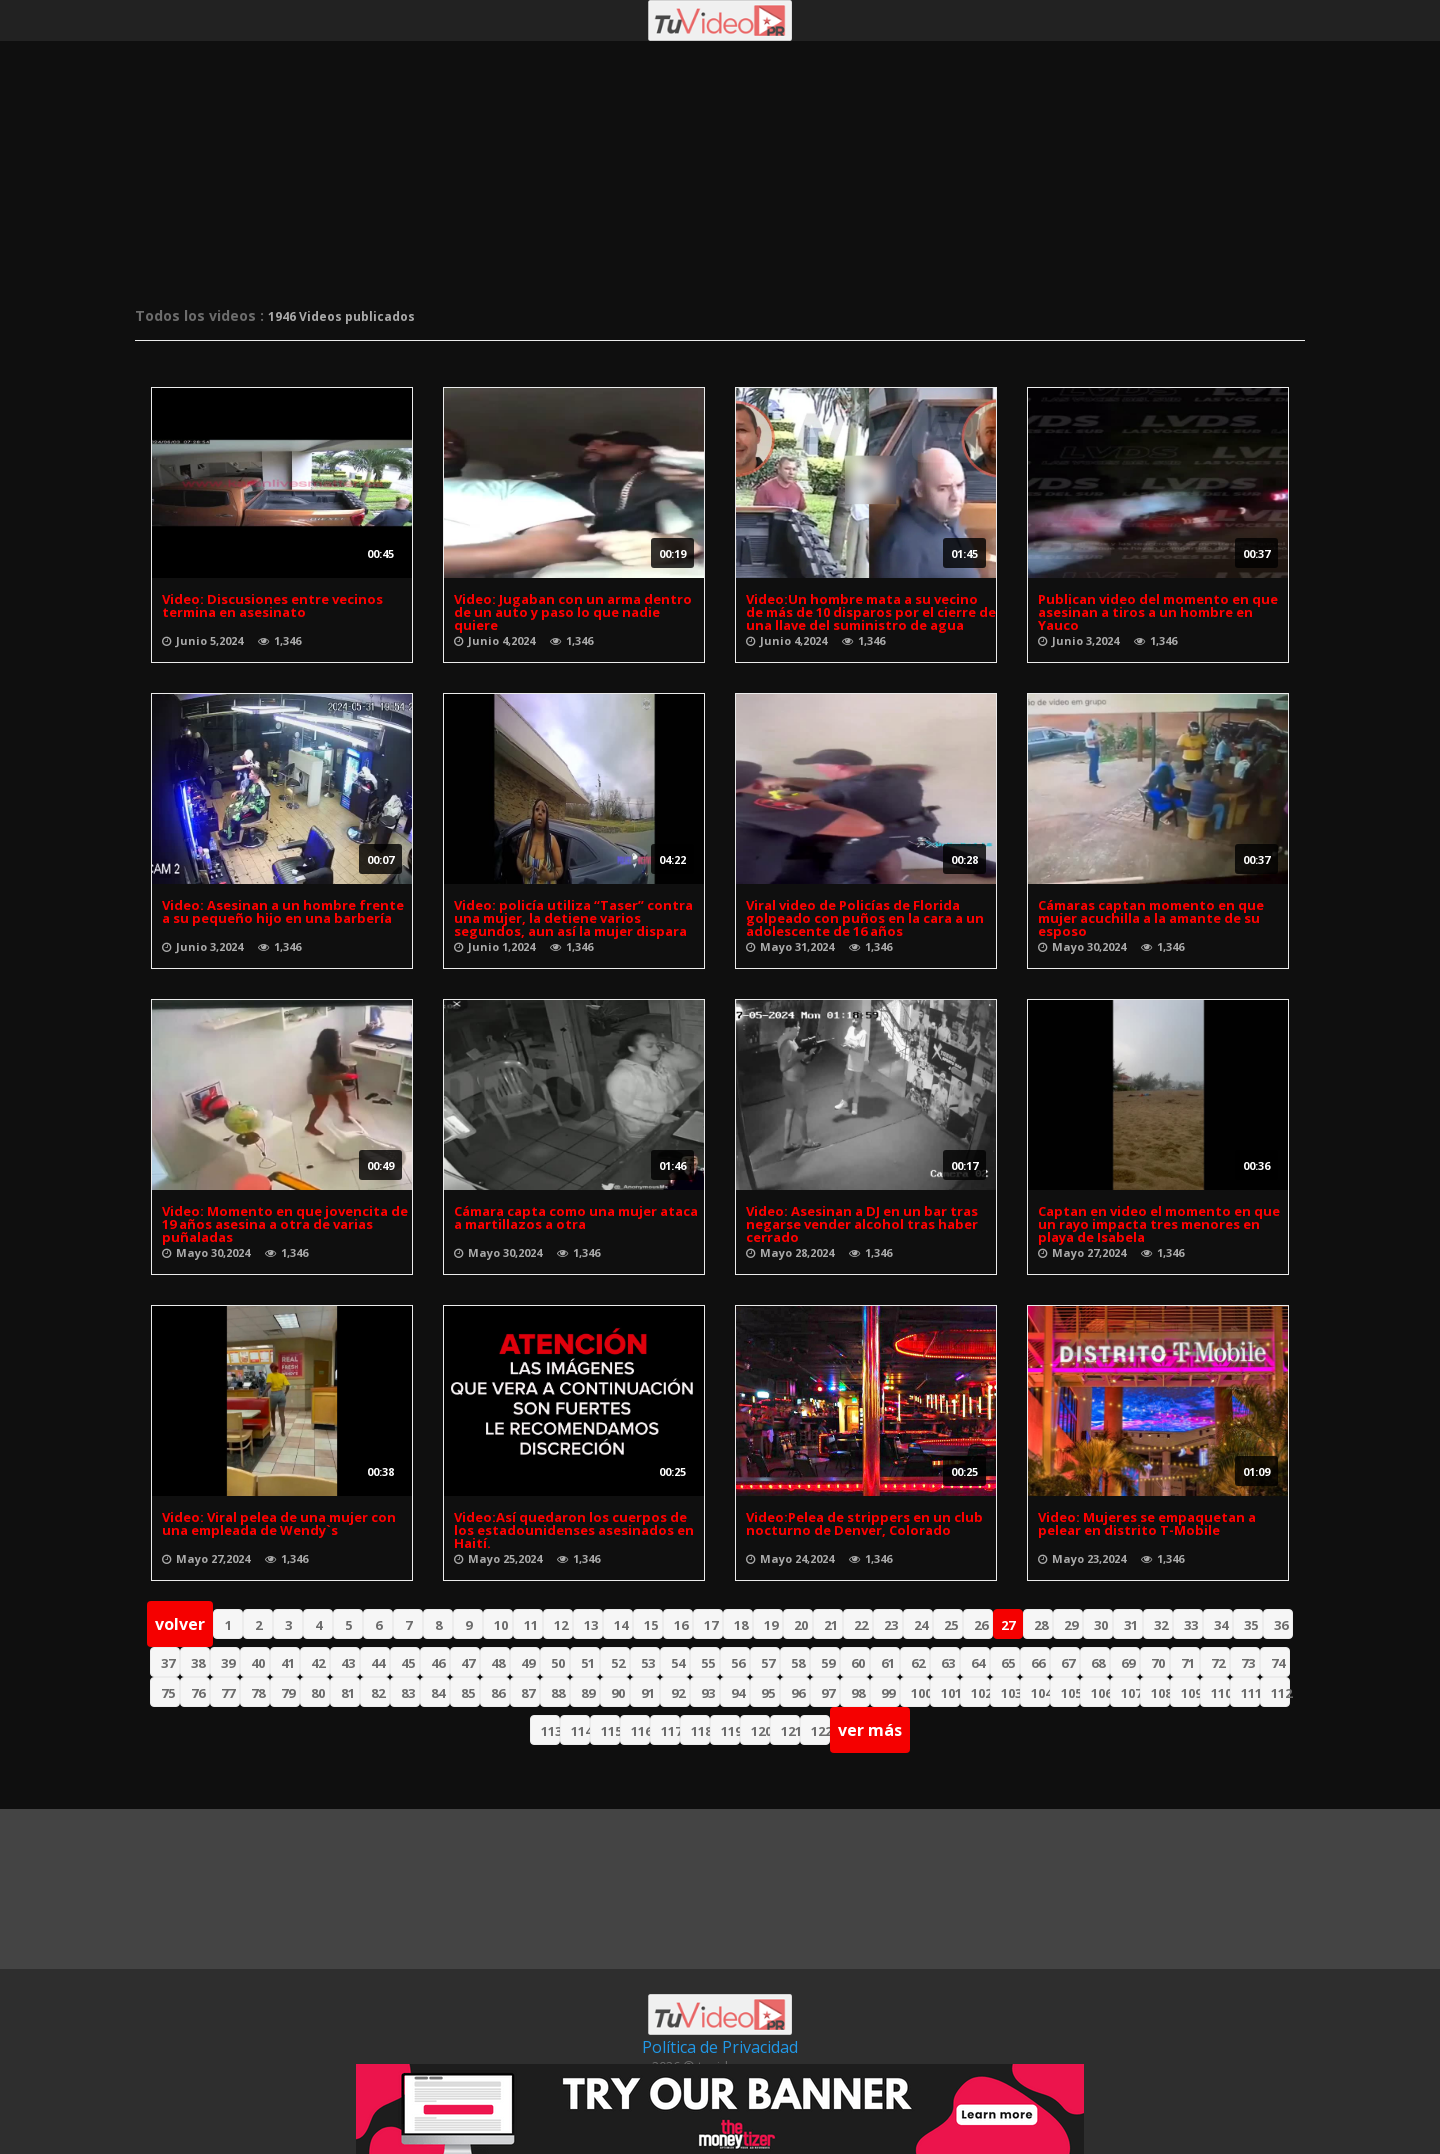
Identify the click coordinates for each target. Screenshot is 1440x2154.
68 (1098, 1663)
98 (858, 1693)
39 (228, 1663)
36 (1281, 1625)
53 (648, 1663)
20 (801, 1625)
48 (498, 1663)
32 (1161, 1625)
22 (861, 1625)
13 (591, 1625)
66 (1038, 1663)
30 (1101, 1625)
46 (438, 1663)
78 (258, 1693)
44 (378, 1663)
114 (580, 1731)
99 (888, 1693)
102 (980, 1693)
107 (1130, 1693)
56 (738, 1663)
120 (760, 1731)
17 (711, 1625)
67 (1068, 1663)
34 (1221, 1625)
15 (651, 1625)
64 (978, 1663)
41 (288, 1663)
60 (858, 1663)
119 (730, 1731)
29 (1071, 1625)
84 (438, 1693)
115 (610, 1731)
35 (1251, 1625)
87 (528, 1693)
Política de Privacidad (720, 2047)
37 (168, 1663)
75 (168, 1693)
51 (588, 1663)
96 (798, 1693)
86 (498, 1693)
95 (768, 1693)
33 (1191, 1625)
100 (920, 1693)
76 (198, 1693)
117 (670, 1731)
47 (468, 1663)
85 (468, 1693)
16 (681, 1625)
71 (1188, 1663)
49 (528, 1663)
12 (561, 1625)
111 (1250, 1693)
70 (1158, 1663)
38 (198, 1663)
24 (921, 1625)
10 (501, 1625)
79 (288, 1693)
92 (678, 1693)
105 (1070, 1693)
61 (888, 1663)
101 (950, 1693)
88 (558, 1693)
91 (648, 1693)
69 (1128, 1663)
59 (828, 1663)
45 (408, 1663)
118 (700, 1731)
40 (258, 1663)
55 (708, 1663)
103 (1010, 1693)
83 (408, 1693)
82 (378, 1693)
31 (1131, 1625)
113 (550, 1731)
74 (1278, 1663)
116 (640, 1731)
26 (981, 1625)
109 (1190, 1693)
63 (948, 1663)
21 (831, 1625)
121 (790, 1731)
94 (738, 1693)
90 (618, 1693)
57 (768, 1663)
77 (228, 1693)
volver (180, 1624)
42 (318, 1663)
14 (621, 1625)
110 (1220, 1693)
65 (1008, 1663)
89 (588, 1693)
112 (1280, 1693)
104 (1040, 1693)
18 (741, 1625)
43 (348, 1663)
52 (618, 1663)
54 (678, 1663)
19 (771, 1625)
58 (798, 1663)
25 (951, 1625)
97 (828, 1693)
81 (348, 1693)
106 (1100, 1693)
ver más (870, 1730)
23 (891, 1625)
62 (918, 1663)
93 (708, 1693)
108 (1160, 1693)
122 (820, 1731)
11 (531, 1625)
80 (318, 1693)
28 (1041, 1625)
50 (558, 1663)
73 (1248, 1663)
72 (1218, 1663)
